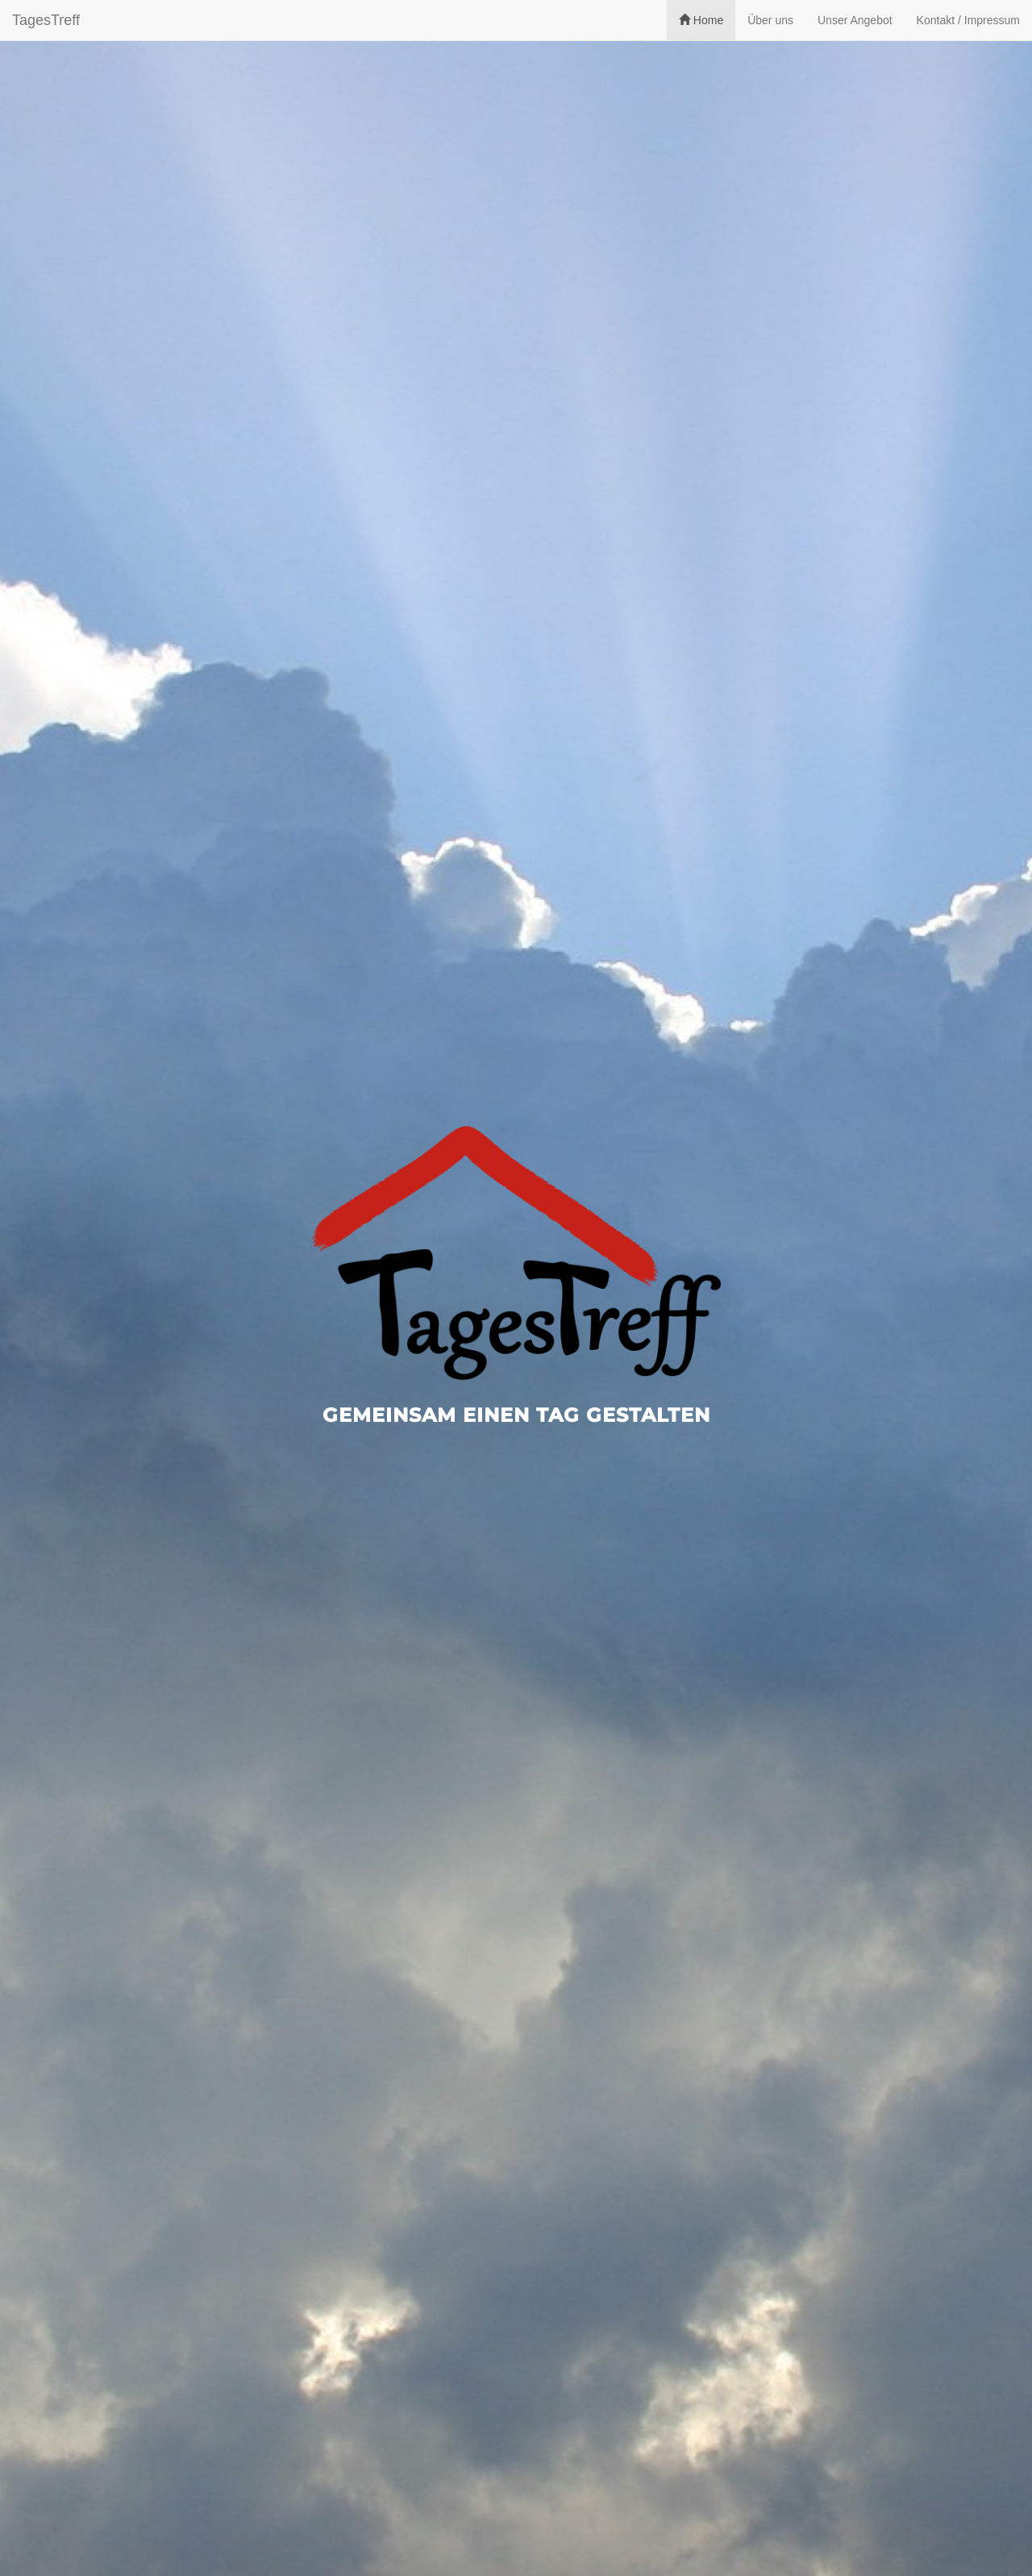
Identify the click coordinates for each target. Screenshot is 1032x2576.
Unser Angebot (855, 20)
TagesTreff (46, 20)
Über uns (770, 20)
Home (701, 20)
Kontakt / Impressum (968, 20)
